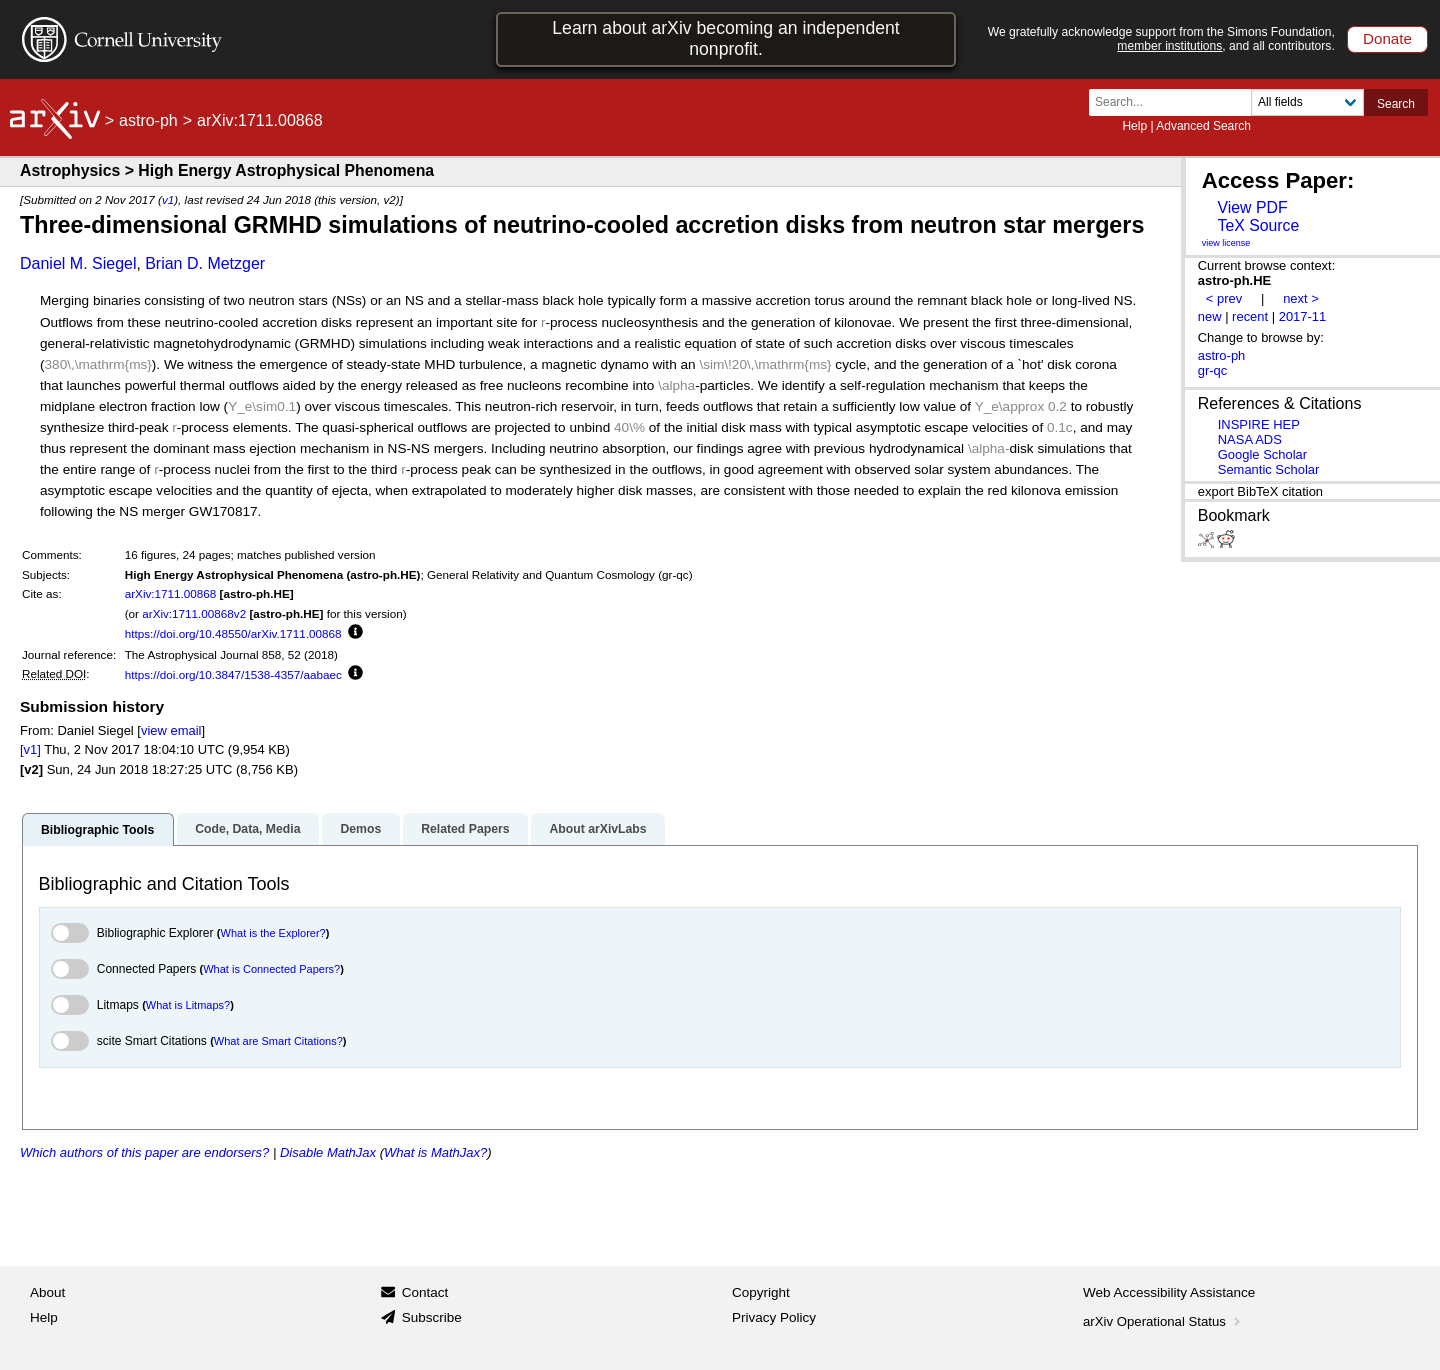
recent (1250, 316)
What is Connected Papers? (271, 969)
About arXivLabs (597, 829)
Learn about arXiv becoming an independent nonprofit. (726, 38)
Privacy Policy (774, 1317)
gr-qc (1213, 370)
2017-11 (1303, 316)
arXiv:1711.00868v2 (194, 613)
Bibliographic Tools (97, 830)
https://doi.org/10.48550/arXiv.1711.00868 (233, 633)
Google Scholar (1262, 454)
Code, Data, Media (247, 829)
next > (1301, 298)
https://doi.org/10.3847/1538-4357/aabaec (233, 674)
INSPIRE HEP (1259, 424)
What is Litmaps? (188, 1005)
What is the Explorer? (273, 933)
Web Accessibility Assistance (1169, 1292)
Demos (360, 829)
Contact (425, 1292)
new (1210, 316)
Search (1396, 104)
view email (171, 730)
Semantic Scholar (1269, 469)
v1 (168, 199)
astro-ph (148, 120)
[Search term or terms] (1176, 102)
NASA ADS (1250, 439)
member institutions (1169, 46)
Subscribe (432, 1317)
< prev (1224, 298)
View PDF (1252, 207)
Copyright (761, 1292)
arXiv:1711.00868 (171, 593)
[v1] (30, 749)
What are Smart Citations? (278, 1041)
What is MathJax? (435, 1152)
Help (1134, 126)
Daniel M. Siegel (78, 263)
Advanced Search (1203, 126)
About (47, 1292)
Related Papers (465, 829)
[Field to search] (1307, 102)
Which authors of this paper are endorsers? (144, 1152)
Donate (1387, 38)
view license (1226, 243)
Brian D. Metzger (205, 263)
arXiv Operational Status (1163, 1321)
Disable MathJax (328, 1152)
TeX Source (1258, 225)
